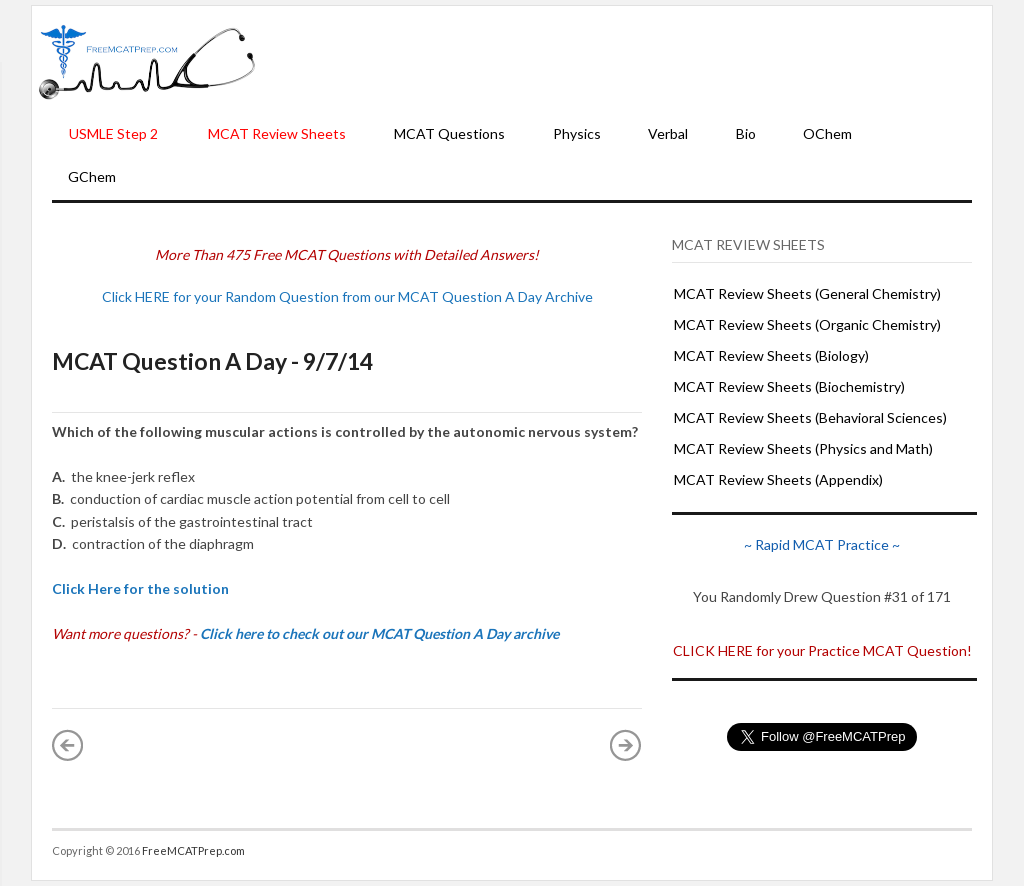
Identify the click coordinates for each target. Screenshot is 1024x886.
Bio (746, 133)
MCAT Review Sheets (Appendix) (778, 479)
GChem (92, 176)
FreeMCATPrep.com (193, 850)
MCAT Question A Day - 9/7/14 (212, 361)
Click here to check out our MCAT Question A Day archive (379, 633)
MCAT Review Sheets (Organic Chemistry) (807, 324)
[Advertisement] (624, 61)
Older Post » (626, 745)
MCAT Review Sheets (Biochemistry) (789, 386)
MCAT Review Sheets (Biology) (771, 355)
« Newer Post (68, 745)
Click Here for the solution (140, 588)
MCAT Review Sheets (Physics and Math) (803, 448)
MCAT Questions (449, 133)
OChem (827, 133)
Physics (577, 133)
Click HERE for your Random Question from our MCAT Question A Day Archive (347, 296)
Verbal (668, 133)
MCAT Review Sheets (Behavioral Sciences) (810, 417)
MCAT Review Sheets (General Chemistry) (807, 293)
